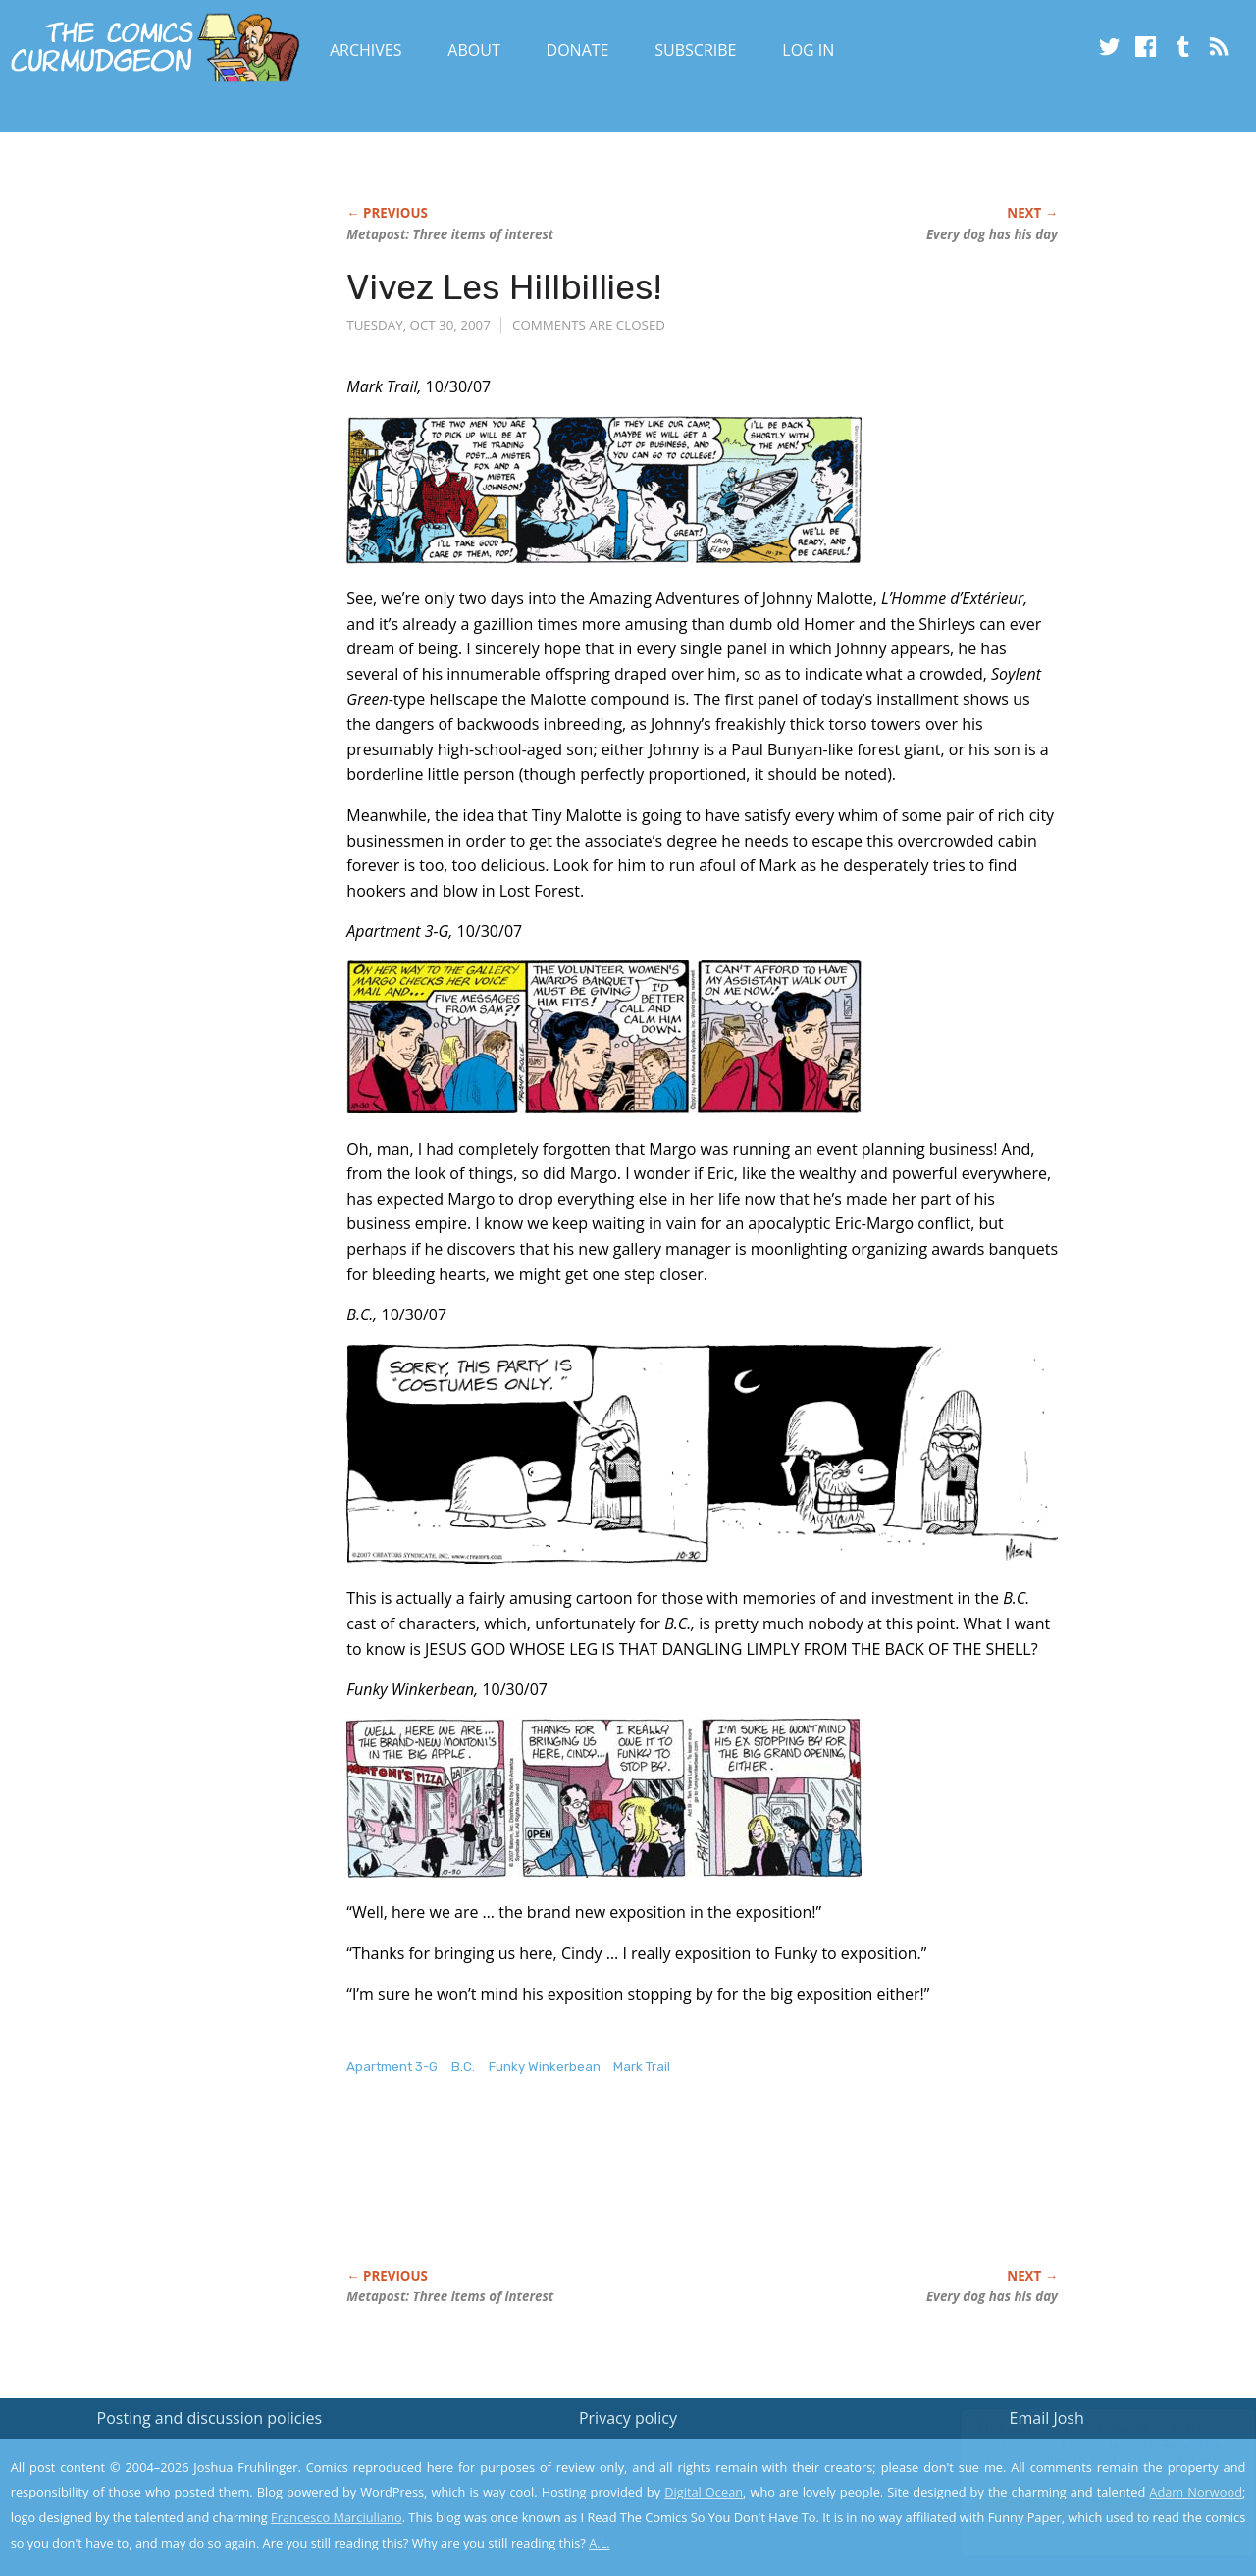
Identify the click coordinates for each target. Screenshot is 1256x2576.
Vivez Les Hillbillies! (503, 287)
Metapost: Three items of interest (449, 234)
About (473, 50)
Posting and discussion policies (210, 2418)
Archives (366, 50)
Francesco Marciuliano (336, 2517)
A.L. (599, 2542)
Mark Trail (641, 2066)
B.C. (463, 2066)
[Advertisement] (703, 2192)
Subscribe (695, 50)
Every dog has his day (992, 234)
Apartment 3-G (392, 2066)
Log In (808, 50)
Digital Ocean (703, 2491)
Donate (578, 50)
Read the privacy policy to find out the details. (1081, 2453)
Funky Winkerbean (545, 2066)
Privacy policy (628, 2418)
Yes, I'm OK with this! (1090, 2503)
